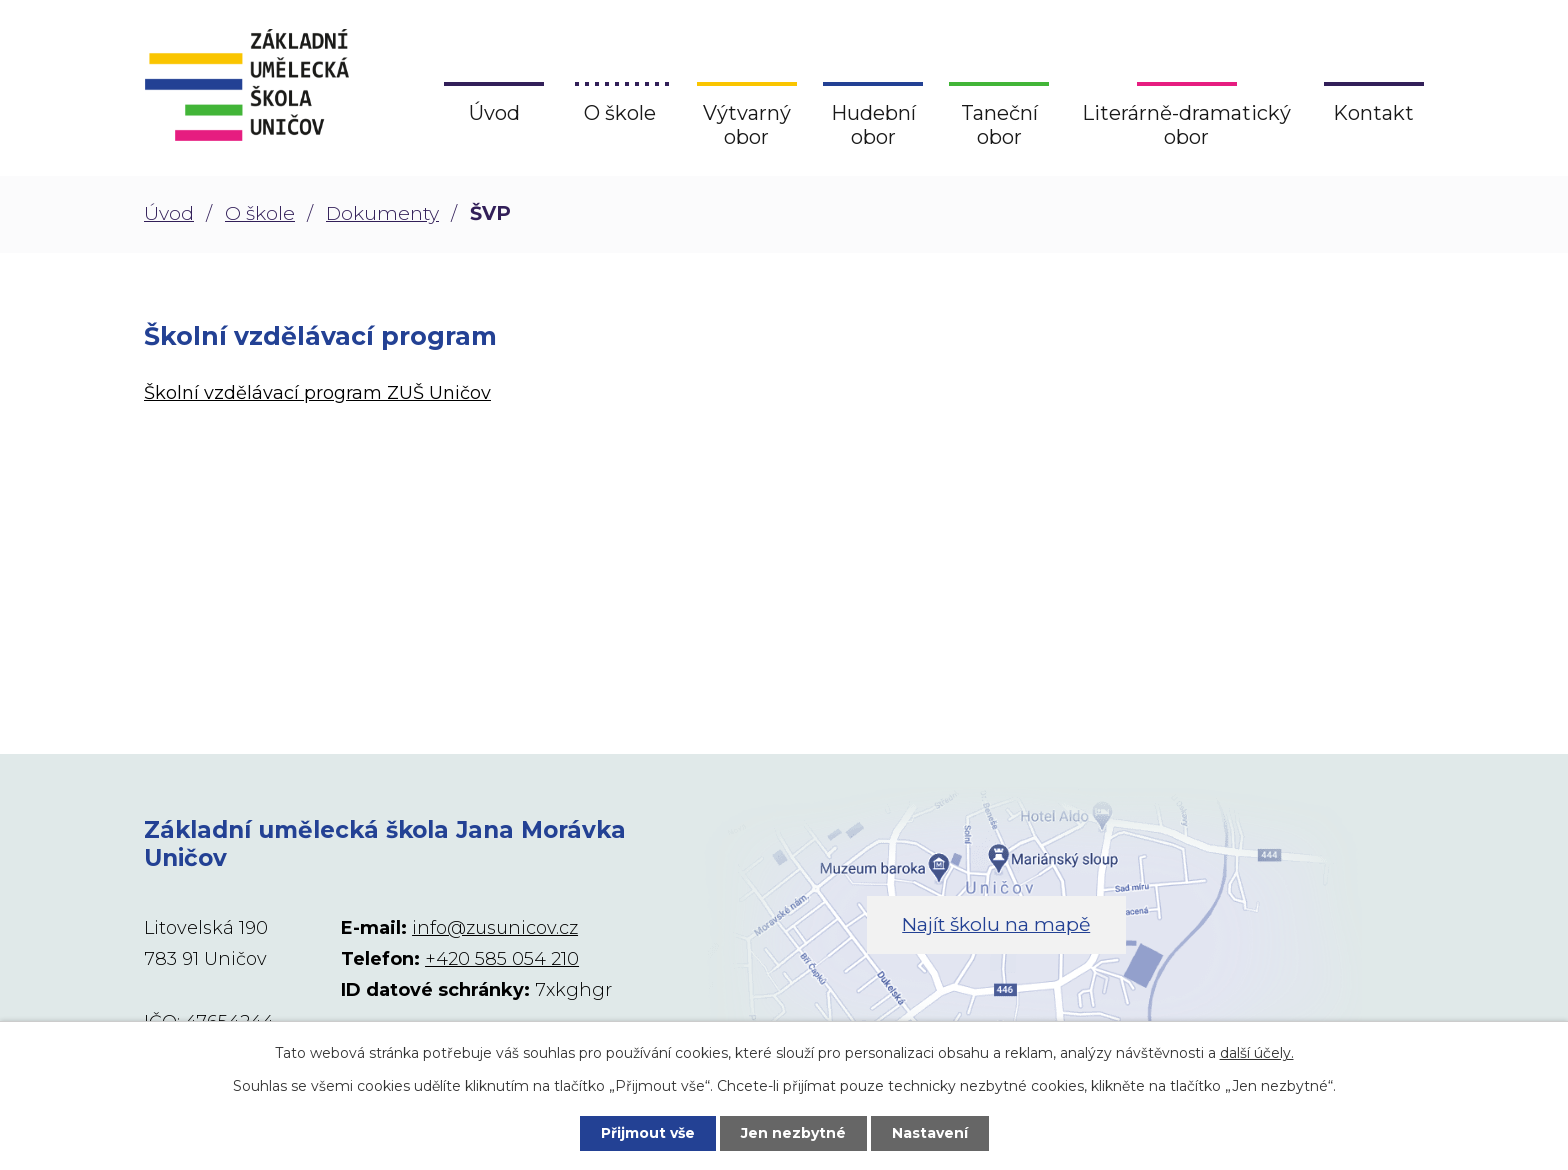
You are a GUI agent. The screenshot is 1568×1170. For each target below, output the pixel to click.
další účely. (1257, 1053)
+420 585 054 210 (502, 959)
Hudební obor (873, 125)
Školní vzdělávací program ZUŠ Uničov (317, 393)
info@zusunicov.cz (495, 928)
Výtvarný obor (747, 125)
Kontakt (1373, 113)
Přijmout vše (648, 1133)
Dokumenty (382, 213)
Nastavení (930, 1133)
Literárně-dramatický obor (1186, 125)
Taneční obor (999, 125)
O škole (260, 213)
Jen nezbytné (793, 1133)
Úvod (169, 213)
